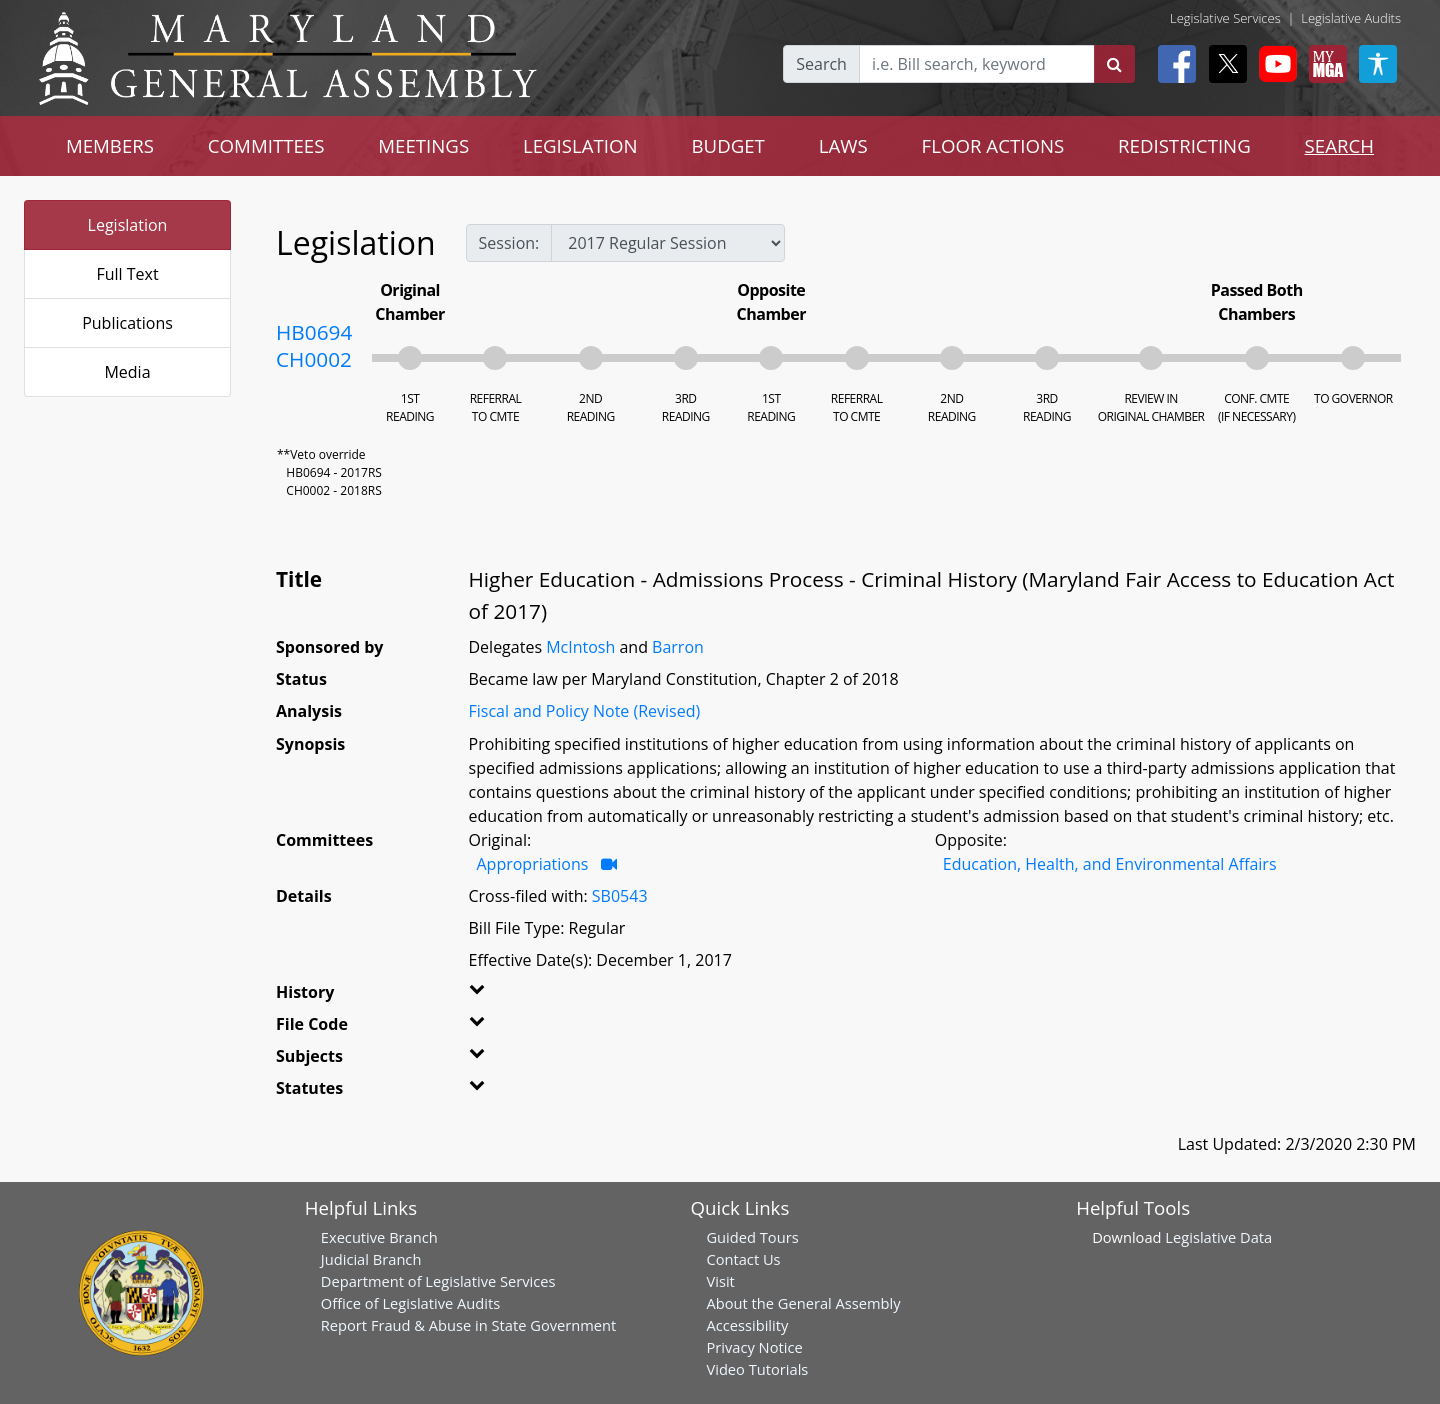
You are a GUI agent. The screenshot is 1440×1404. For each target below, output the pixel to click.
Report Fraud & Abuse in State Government (468, 1325)
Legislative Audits (1351, 18)
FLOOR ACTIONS (993, 145)
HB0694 (314, 332)
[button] (502, 996)
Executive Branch (379, 1237)
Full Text (127, 274)
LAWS (843, 145)
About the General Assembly (803, 1303)
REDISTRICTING (1184, 145)
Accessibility (747, 1325)
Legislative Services (1225, 18)
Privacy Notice (754, 1347)
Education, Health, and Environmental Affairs (1110, 864)
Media (127, 372)
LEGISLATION (580, 145)
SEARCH (1339, 145)
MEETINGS (423, 145)
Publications (127, 323)
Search (821, 64)
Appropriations (533, 864)
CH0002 (314, 359)
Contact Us (743, 1259)
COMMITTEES (266, 145)
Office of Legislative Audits (410, 1303)
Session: (509, 243)
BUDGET (728, 145)
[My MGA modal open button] (1324, 64)
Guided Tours (752, 1237)
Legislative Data (1218, 1237)
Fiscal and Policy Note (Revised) (585, 711)
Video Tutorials (757, 1369)
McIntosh (580, 647)
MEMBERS (110, 145)
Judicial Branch (371, 1259)
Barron (678, 647)
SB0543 (620, 896)
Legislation (128, 225)
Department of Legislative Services (438, 1281)
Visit (720, 1281)
